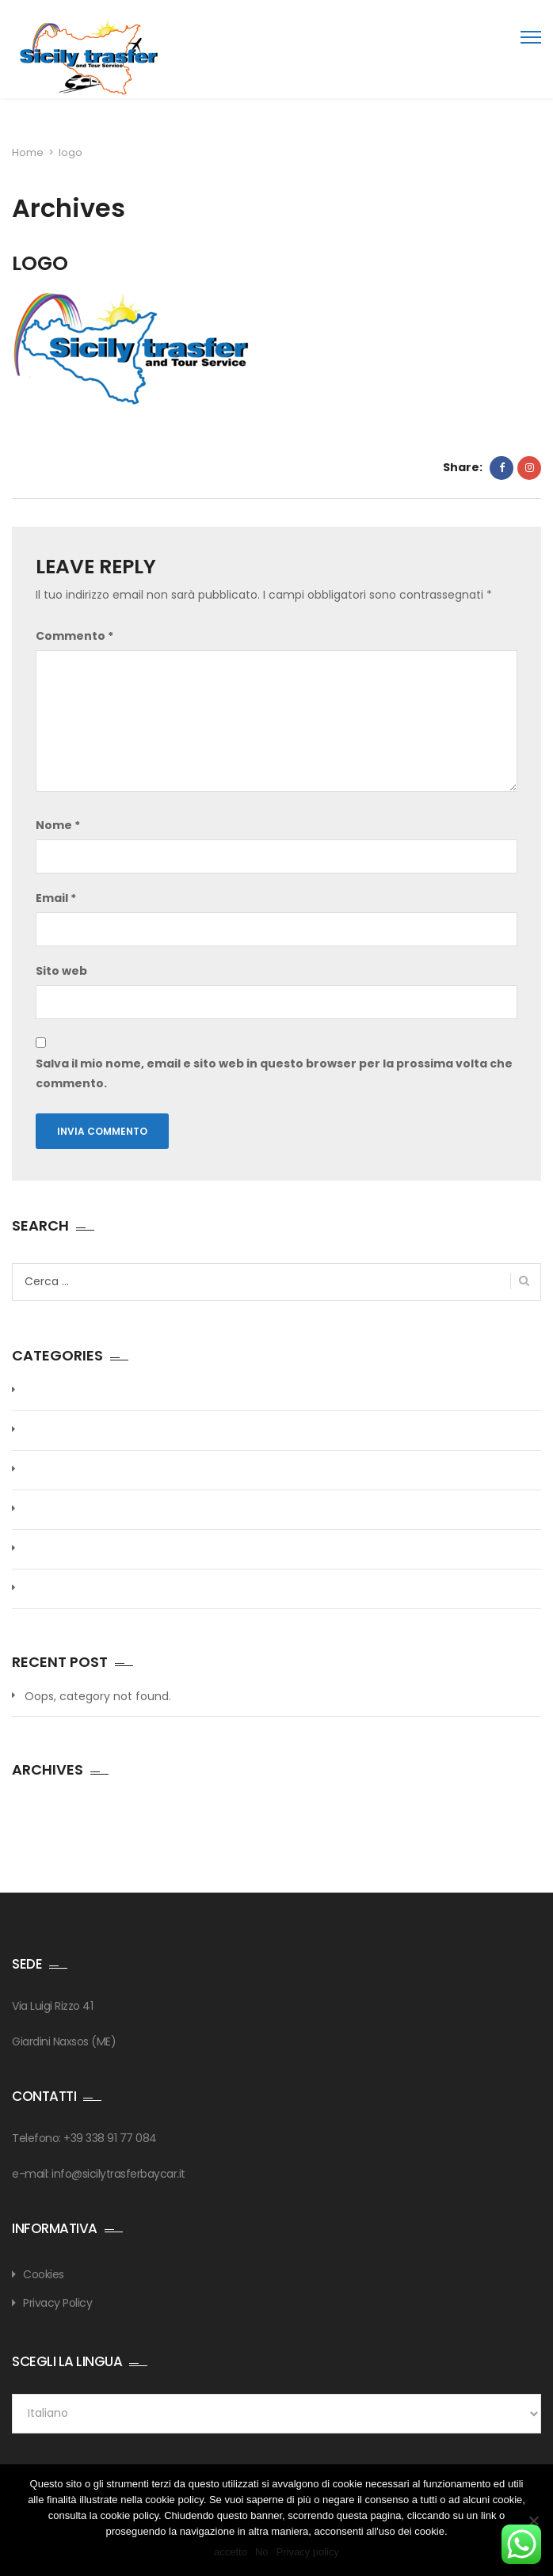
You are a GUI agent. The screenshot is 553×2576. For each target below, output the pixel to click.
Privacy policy (307, 2552)
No (262, 2552)
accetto (230, 2552)
